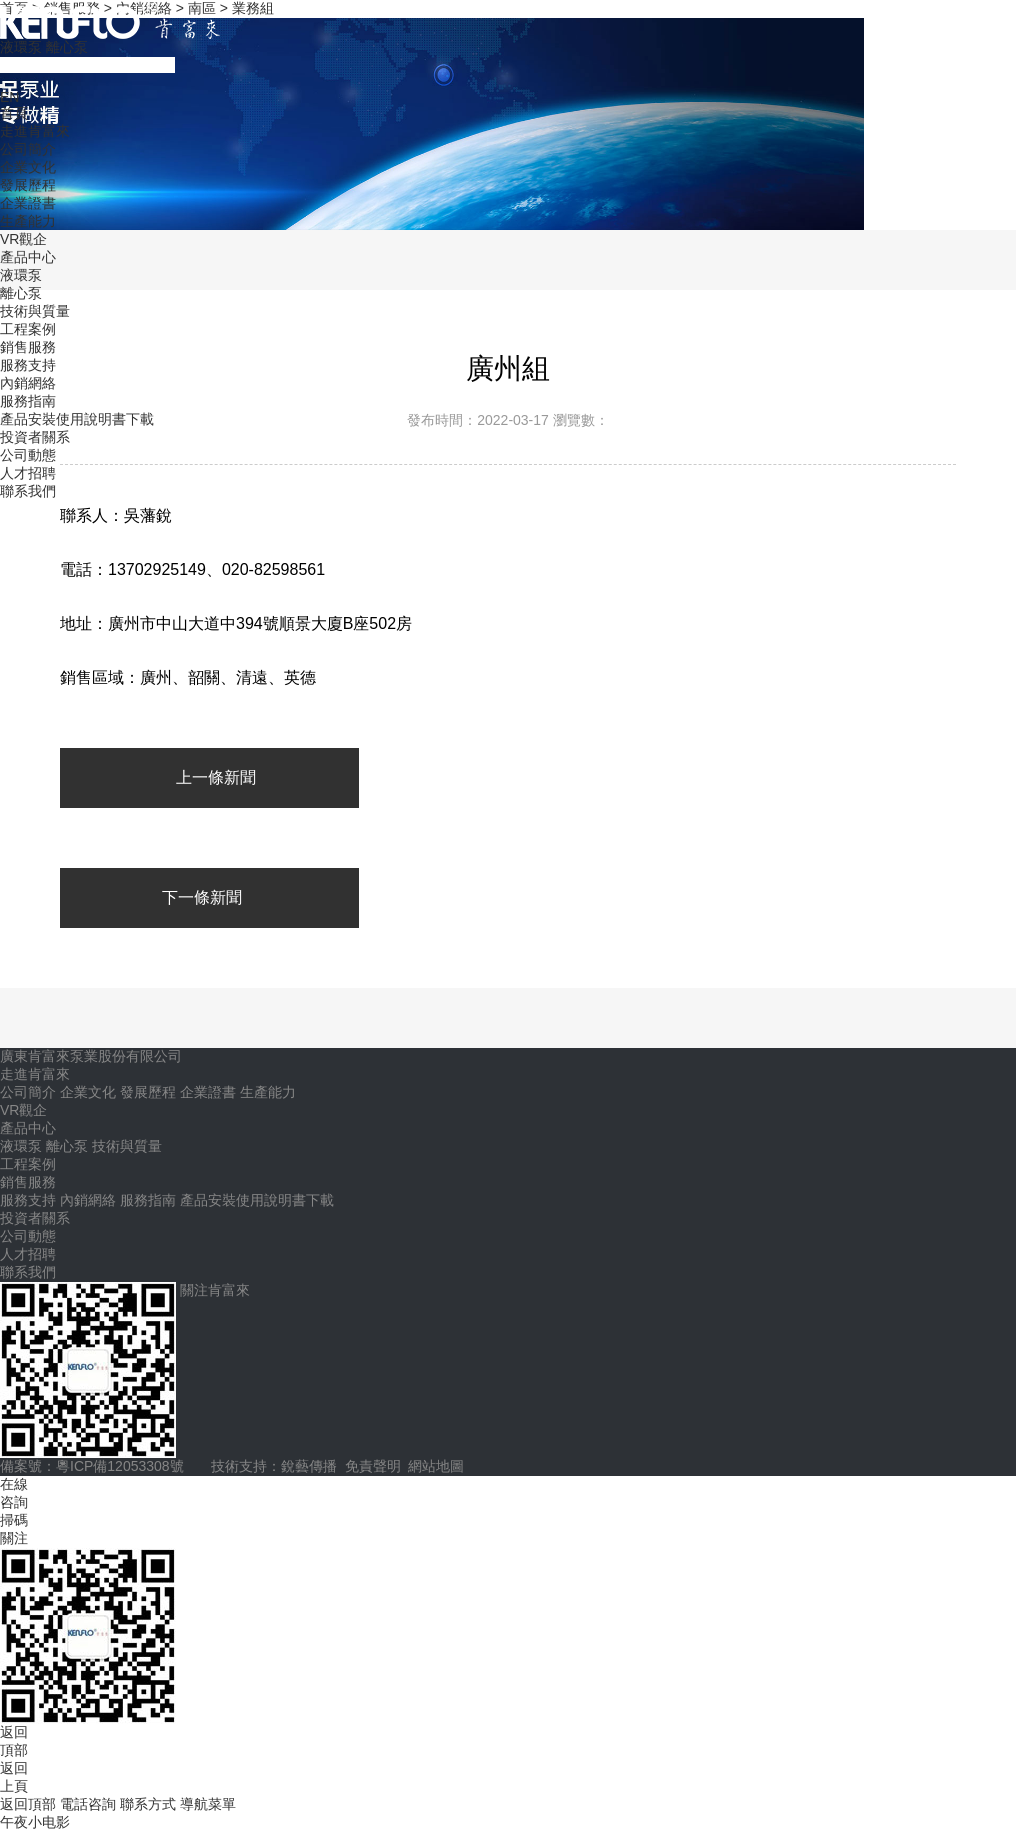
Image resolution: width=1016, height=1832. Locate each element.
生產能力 (28, 221)
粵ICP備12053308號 (120, 1466)
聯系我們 (28, 491)
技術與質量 (35, 311)
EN (9, 97)
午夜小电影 (35, 1822)
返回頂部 (30, 1804)
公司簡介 (28, 149)
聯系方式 (150, 1804)
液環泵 (21, 47)
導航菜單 (208, 1804)
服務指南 (28, 401)
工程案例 (28, 329)
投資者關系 (35, 437)
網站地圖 (436, 1466)
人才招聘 (28, 473)
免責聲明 (373, 1466)
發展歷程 (28, 185)
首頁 (14, 113)
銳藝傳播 (309, 1466)
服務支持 (28, 365)
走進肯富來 (35, 131)
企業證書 (28, 203)
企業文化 (28, 167)
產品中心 (28, 257)
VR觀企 (23, 239)
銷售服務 (28, 347)
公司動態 (28, 455)
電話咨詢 (90, 1804)
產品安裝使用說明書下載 (77, 419)
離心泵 (67, 47)
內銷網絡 (28, 383)
